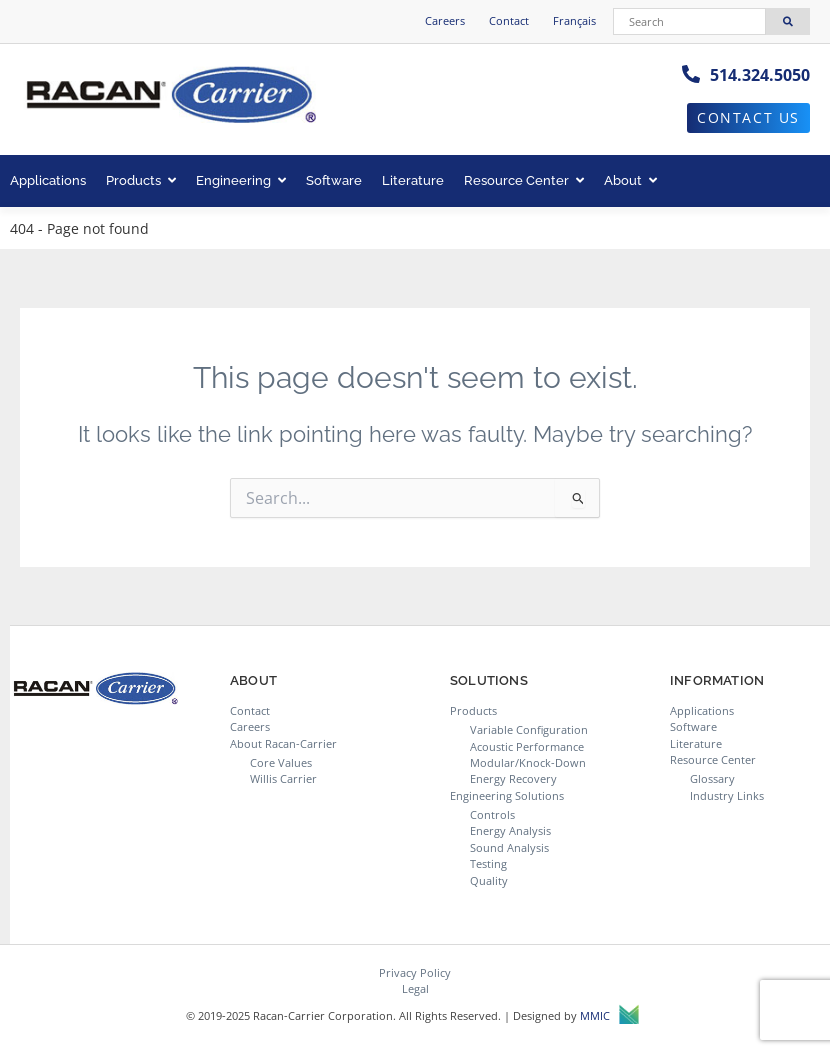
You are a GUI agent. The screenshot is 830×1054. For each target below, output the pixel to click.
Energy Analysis (510, 830)
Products (141, 180)
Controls (492, 814)
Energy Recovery (513, 778)
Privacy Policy (415, 972)
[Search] (690, 21)
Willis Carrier (283, 778)
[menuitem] (574, 21)
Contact (509, 20)
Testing (488, 863)
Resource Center (524, 180)
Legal (415, 988)
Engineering (241, 180)
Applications (48, 180)
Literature (413, 180)
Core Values (281, 762)
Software (334, 180)
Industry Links (727, 795)
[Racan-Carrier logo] (170, 96)
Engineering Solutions (507, 795)
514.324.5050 (760, 75)
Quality (489, 880)
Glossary (712, 778)
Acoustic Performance (527, 746)
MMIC (609, 1016)
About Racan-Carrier (283, 743)
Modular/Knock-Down (528, 762)
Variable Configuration (529, 729)
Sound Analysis (509, 847)
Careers (445, 20)
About (630, 180)
